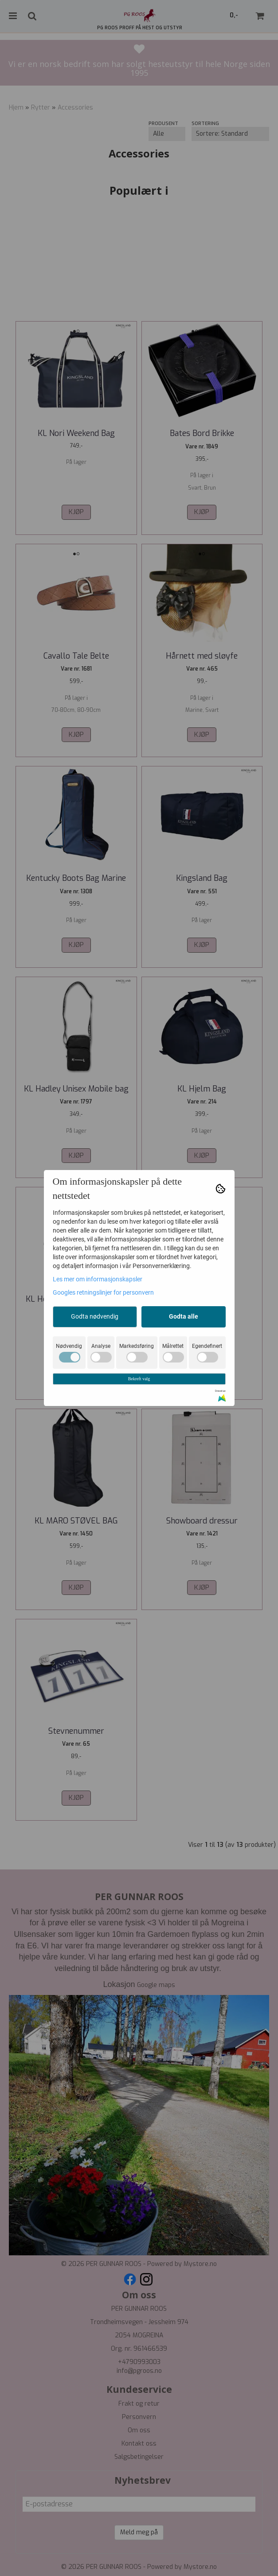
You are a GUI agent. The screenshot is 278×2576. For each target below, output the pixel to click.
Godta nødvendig (94, 1316)
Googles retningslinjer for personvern (103, 1292)
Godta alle (183, 1316)
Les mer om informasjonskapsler (97, 1279)
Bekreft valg (139, 1378)
